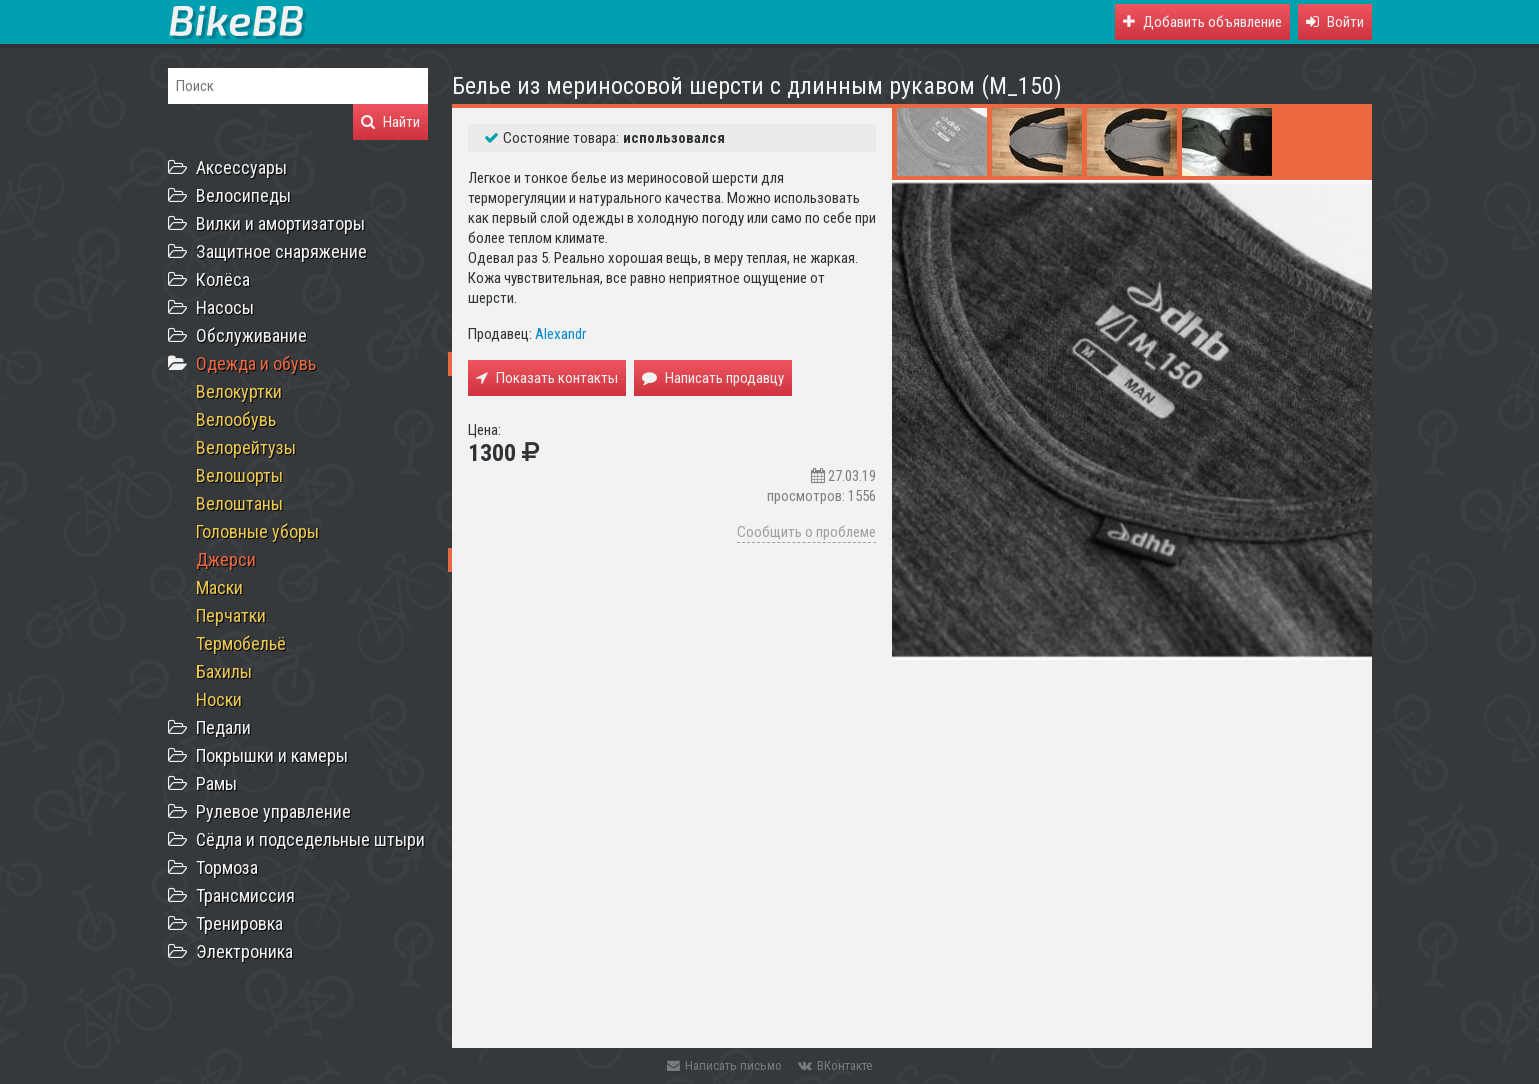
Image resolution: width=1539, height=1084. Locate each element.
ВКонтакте (835, 1065)
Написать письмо (724, 1065)
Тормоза (227, 867)
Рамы (216, 783)
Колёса (223, 279)
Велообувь (236, 419)
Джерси (226, 559)
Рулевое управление (273, 811)
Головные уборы (257, 531)
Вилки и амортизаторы (280, 223)
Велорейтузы (246, 447)
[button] (1335, 22)
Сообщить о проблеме (806, 532)
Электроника (244, 951)
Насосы (225, 307)
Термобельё (241, 643)
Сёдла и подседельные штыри (310, 839)
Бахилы (224, 671)
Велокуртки (239, 391)
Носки (219, 699)
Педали (223, 727)
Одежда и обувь (256, 363)
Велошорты (239, 475)
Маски (219, 587)
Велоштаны (239, 503)
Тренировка (239, 923)
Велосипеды (243, 195)
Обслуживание (251, 335)
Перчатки (231, 615)
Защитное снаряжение (281, 251)
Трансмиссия (245, 895)
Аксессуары (241, 167)
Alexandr (560, 334)
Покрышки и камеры (272, 755)
